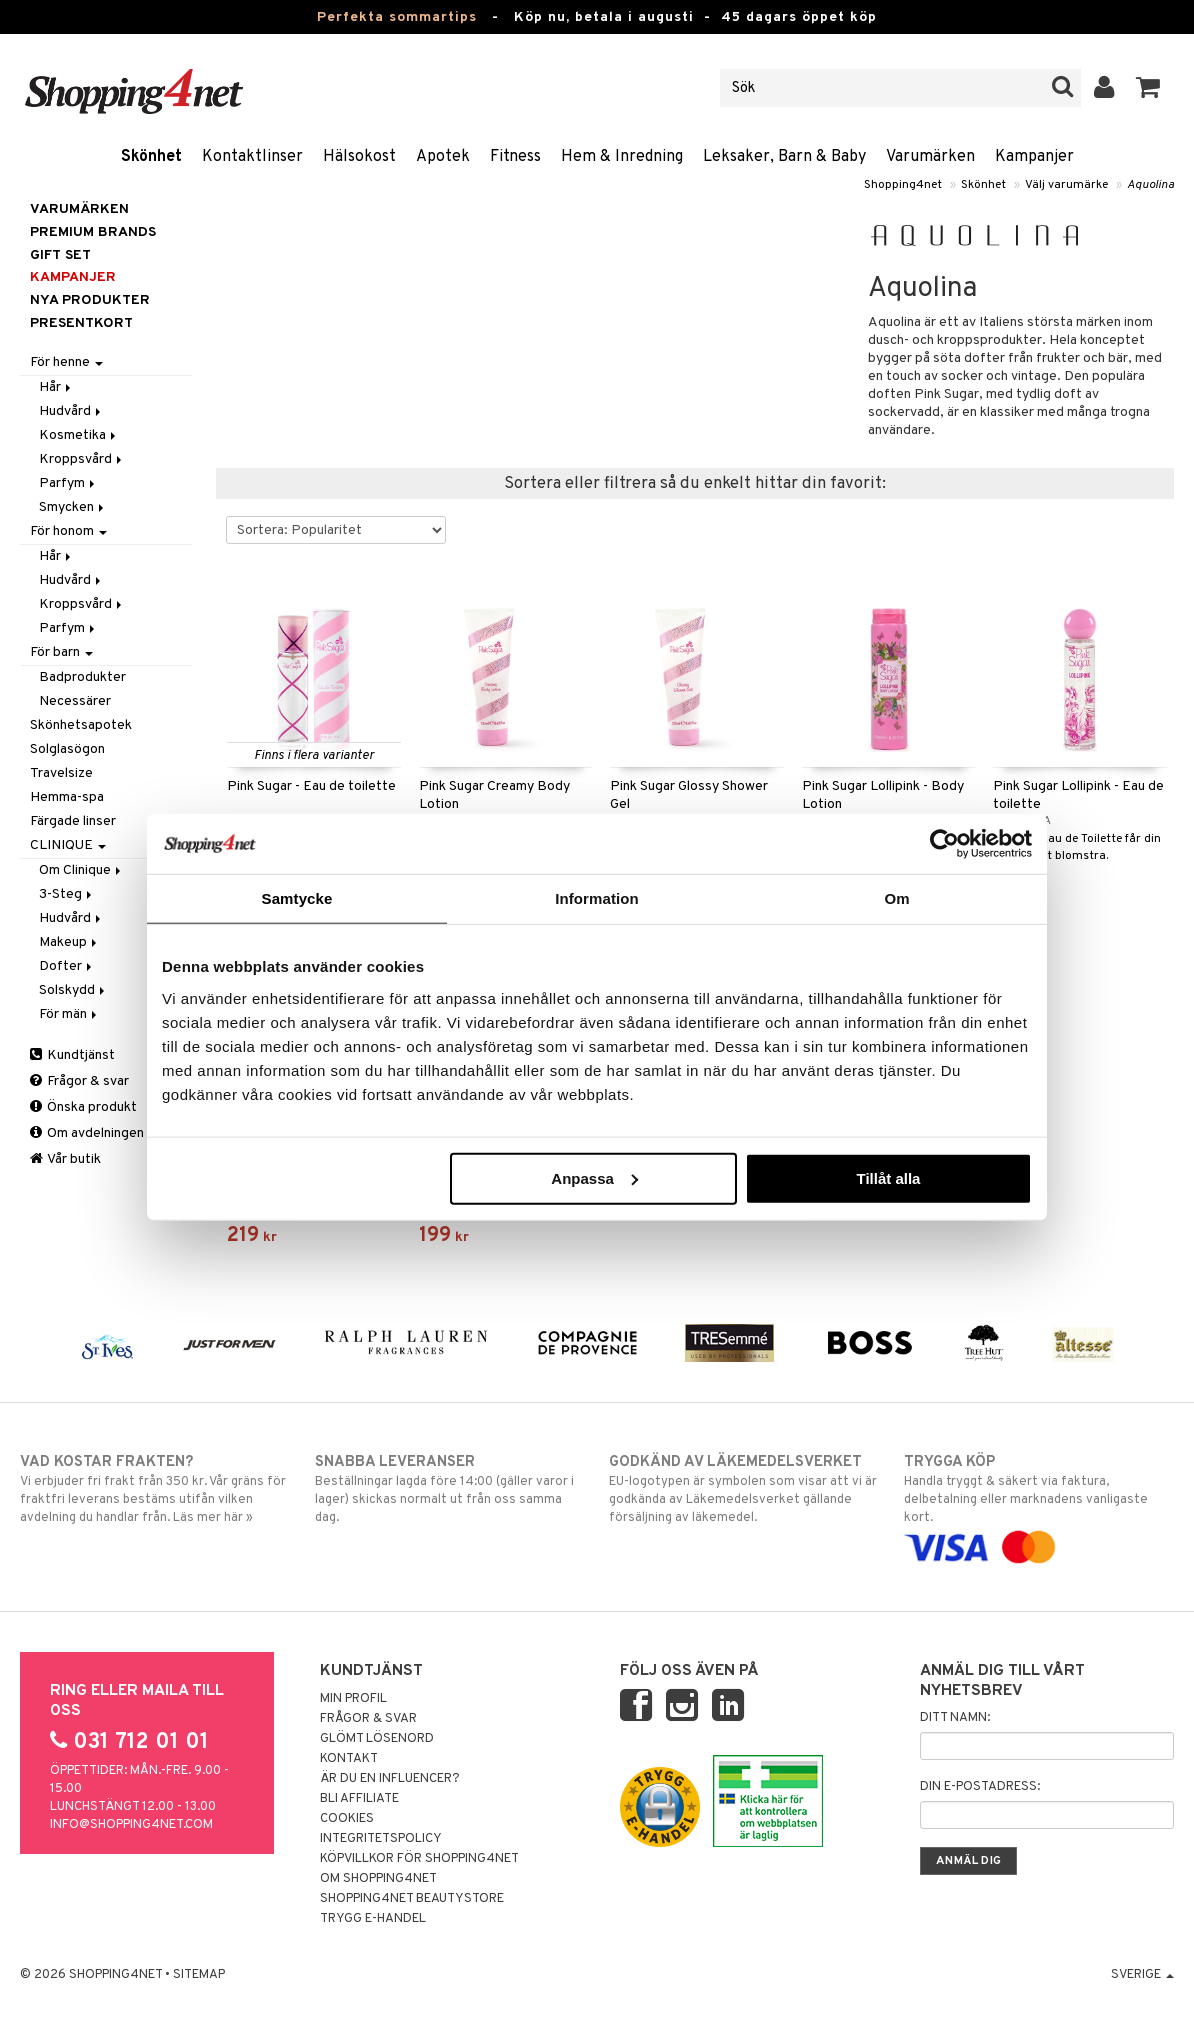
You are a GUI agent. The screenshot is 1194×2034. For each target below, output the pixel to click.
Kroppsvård (82, 459)
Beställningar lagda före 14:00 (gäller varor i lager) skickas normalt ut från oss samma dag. (450, 1489)
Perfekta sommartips (397, 17)
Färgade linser (73, 821)
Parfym (68, 483)
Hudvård (71, 411)
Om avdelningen (87, 1133)
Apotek (443, 157)
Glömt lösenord (377, 1739)
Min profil (353, 1699)
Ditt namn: (955, 1718)
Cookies (347, 1819)
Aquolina (1150, 185)
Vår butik (65, 1159)
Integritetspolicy (381, 1839)
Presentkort (81, 323)
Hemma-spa (67, 797)
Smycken (73, 507)
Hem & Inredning (622, 157)
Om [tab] (896, 898)
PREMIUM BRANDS (93, 232)
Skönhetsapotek (81, 725)
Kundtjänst (72, 1055)
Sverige (1142, 1975)
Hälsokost (359, 157)
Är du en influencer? (390, 1779)
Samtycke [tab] (297, 898)
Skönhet (151, 157)
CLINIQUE (68, 845)
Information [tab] (597, 898)
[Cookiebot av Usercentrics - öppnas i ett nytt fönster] (944, 844)
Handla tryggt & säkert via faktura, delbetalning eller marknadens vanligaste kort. (1039, 1504)
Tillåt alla (888, 1177)
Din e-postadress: (980, 1787)
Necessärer (75, 701)
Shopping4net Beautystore (412, 1899)
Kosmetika (79, 435)
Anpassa (594, 1177)
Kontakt (349, 1759)
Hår (56, 387)
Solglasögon (67, 749)
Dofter (67, 966)
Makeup (69, 942)
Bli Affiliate (359, 1799)
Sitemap (199, 1975)
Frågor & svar (79, 1081)
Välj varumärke (1066, 185)
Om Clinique (81, 870)
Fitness (515, 157)
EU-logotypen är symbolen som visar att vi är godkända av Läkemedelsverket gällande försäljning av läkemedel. (744, 1489)
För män (69, 1014)
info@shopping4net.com (131, 1825)
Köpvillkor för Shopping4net (419, 1859)
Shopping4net (903, 185)
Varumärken (930, 157)
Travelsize (61, 773)
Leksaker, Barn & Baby (784, 157)
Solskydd (73, 990)
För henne (66, 362)
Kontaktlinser (252, 157)
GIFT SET (60, 255)
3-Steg (67, 894)
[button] (1148, 88)
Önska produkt (83, 1107)
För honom (68, 531)
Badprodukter (82, 677)
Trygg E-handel (373, 1919)
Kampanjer (1034, 157)
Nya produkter (90, 300)
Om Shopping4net (378, 1879)
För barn (61, 652)
